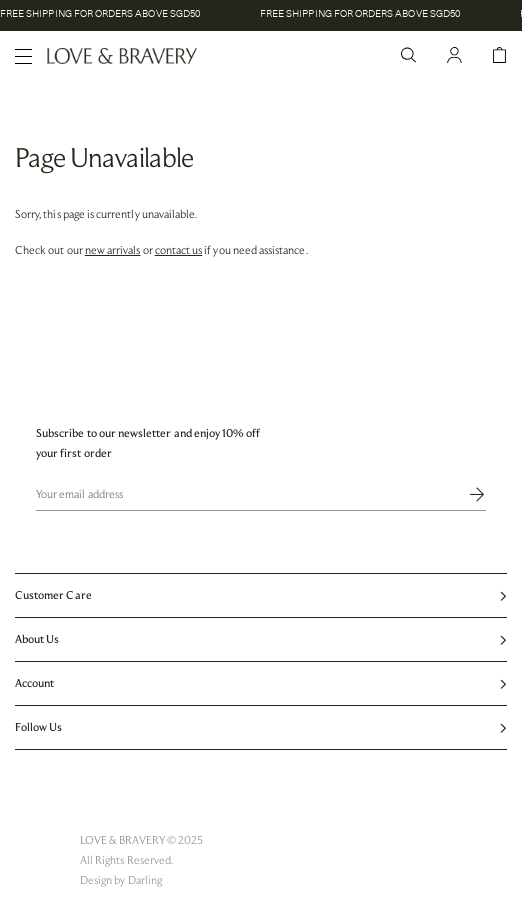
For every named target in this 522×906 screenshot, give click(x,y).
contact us (179, 250)
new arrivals (113, 250)
